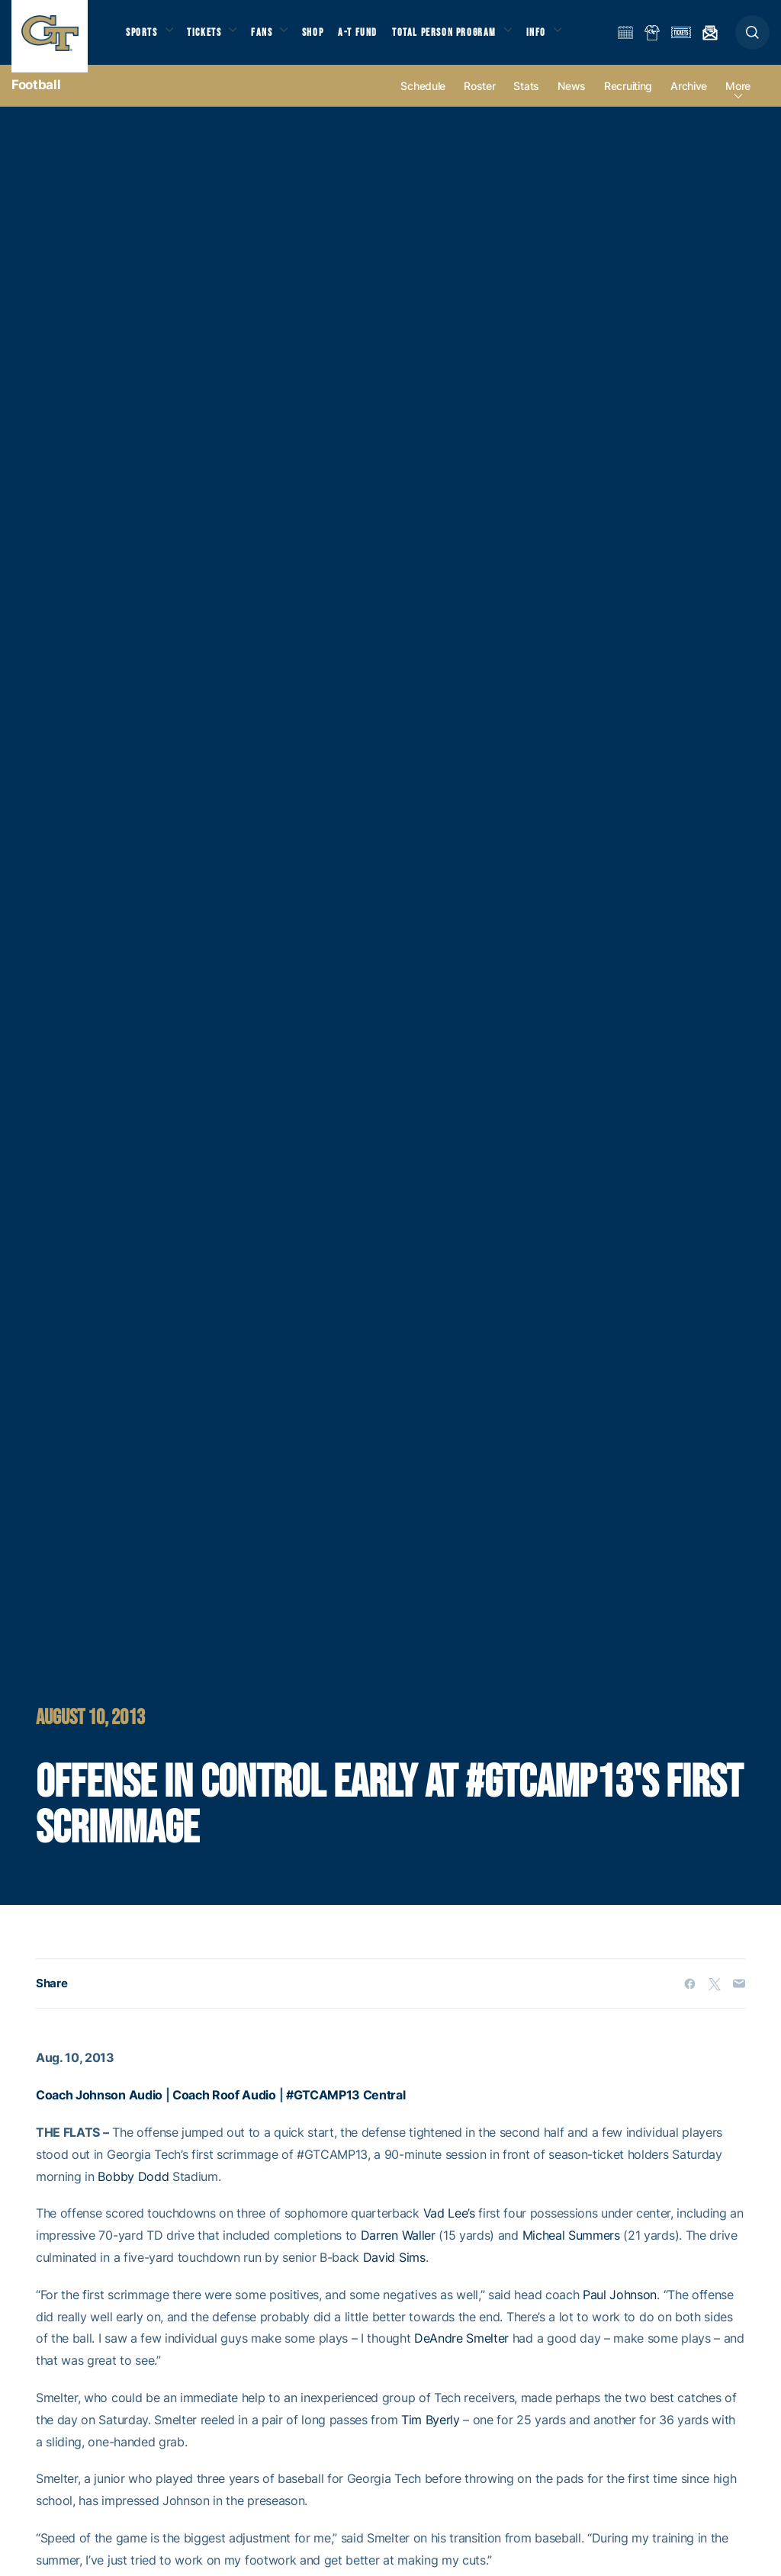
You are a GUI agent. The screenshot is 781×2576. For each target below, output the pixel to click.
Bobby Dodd (133, 2190)
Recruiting (628, 100)
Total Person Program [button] (462, 38)
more (737, 100)
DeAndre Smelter (461, 2352)
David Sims (394, 2271)
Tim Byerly (430, 2433)
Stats (526, 100)
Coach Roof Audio (224, 2109)
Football (35, 99)
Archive (688, 100)
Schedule (422, 100)
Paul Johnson (620, 2308)
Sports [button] (143, 38)
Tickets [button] (211, 38)
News (572, 100)
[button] (752, 39)
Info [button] (558, 38)
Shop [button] (328, 38)
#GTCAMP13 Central (346, 2109)
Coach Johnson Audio (99, 2109)
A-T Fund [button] (374, 38)
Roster (479, 100)
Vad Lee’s (449, 2227)
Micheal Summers (571, 2249)
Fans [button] (273, 38)
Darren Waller (398, 2249)
